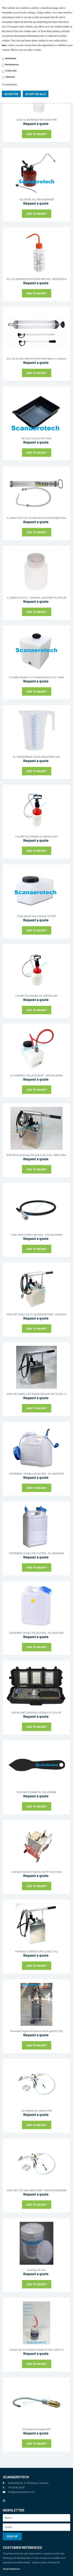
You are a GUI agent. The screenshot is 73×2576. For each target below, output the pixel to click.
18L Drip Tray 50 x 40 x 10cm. (36, 438)
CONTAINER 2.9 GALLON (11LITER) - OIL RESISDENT (36, 1553)
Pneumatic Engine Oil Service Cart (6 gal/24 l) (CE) (36, 2031)
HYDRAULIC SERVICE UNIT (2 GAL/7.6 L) (36, 1951)
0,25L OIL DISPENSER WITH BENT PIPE (36, 119)
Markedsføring (12, 65)
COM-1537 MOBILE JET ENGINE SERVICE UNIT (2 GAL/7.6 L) (36, 1394)
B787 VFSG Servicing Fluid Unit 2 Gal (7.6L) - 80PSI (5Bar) (36, 1155)
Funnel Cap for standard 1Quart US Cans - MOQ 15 (36, 2349)
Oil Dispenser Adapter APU (36, 2429)
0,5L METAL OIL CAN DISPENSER (36, 199)
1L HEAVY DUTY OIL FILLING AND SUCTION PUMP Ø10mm (36, 518)
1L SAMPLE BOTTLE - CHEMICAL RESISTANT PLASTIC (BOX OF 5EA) (36, 597)
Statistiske (10, 77)
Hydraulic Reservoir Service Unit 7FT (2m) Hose (36, 1871)
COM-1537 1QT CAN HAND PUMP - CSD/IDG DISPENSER (36, 2190)
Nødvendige (10, 58)
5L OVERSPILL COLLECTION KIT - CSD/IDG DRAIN (36, 1075)
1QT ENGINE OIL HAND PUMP (36, 2110)
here (4, 45)
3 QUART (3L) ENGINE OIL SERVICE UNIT (36, 836)
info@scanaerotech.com (21, 2492)
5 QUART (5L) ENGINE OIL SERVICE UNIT (36, 995)
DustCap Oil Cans (36, 2270)
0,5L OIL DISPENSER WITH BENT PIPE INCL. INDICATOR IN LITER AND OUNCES (36, 279)
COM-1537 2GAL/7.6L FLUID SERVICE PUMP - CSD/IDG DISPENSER (36, 1314)
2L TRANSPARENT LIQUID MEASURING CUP (36, 757)
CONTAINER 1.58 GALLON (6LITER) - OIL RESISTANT (36, 1473)
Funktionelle (11, 71)
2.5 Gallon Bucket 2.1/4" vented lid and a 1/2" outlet (36, 677)
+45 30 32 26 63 (16, 2487)
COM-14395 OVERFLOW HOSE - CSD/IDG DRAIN (36, 1234)
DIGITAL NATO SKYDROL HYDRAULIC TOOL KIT (37, 1712)
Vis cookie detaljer (9, 85)
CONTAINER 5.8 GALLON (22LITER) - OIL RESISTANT (36, 1633)
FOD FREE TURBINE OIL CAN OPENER (36, 1792)
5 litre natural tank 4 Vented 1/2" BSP (36, 916)
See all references (11, 2569)
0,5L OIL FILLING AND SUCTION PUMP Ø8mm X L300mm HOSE (36, 358)
